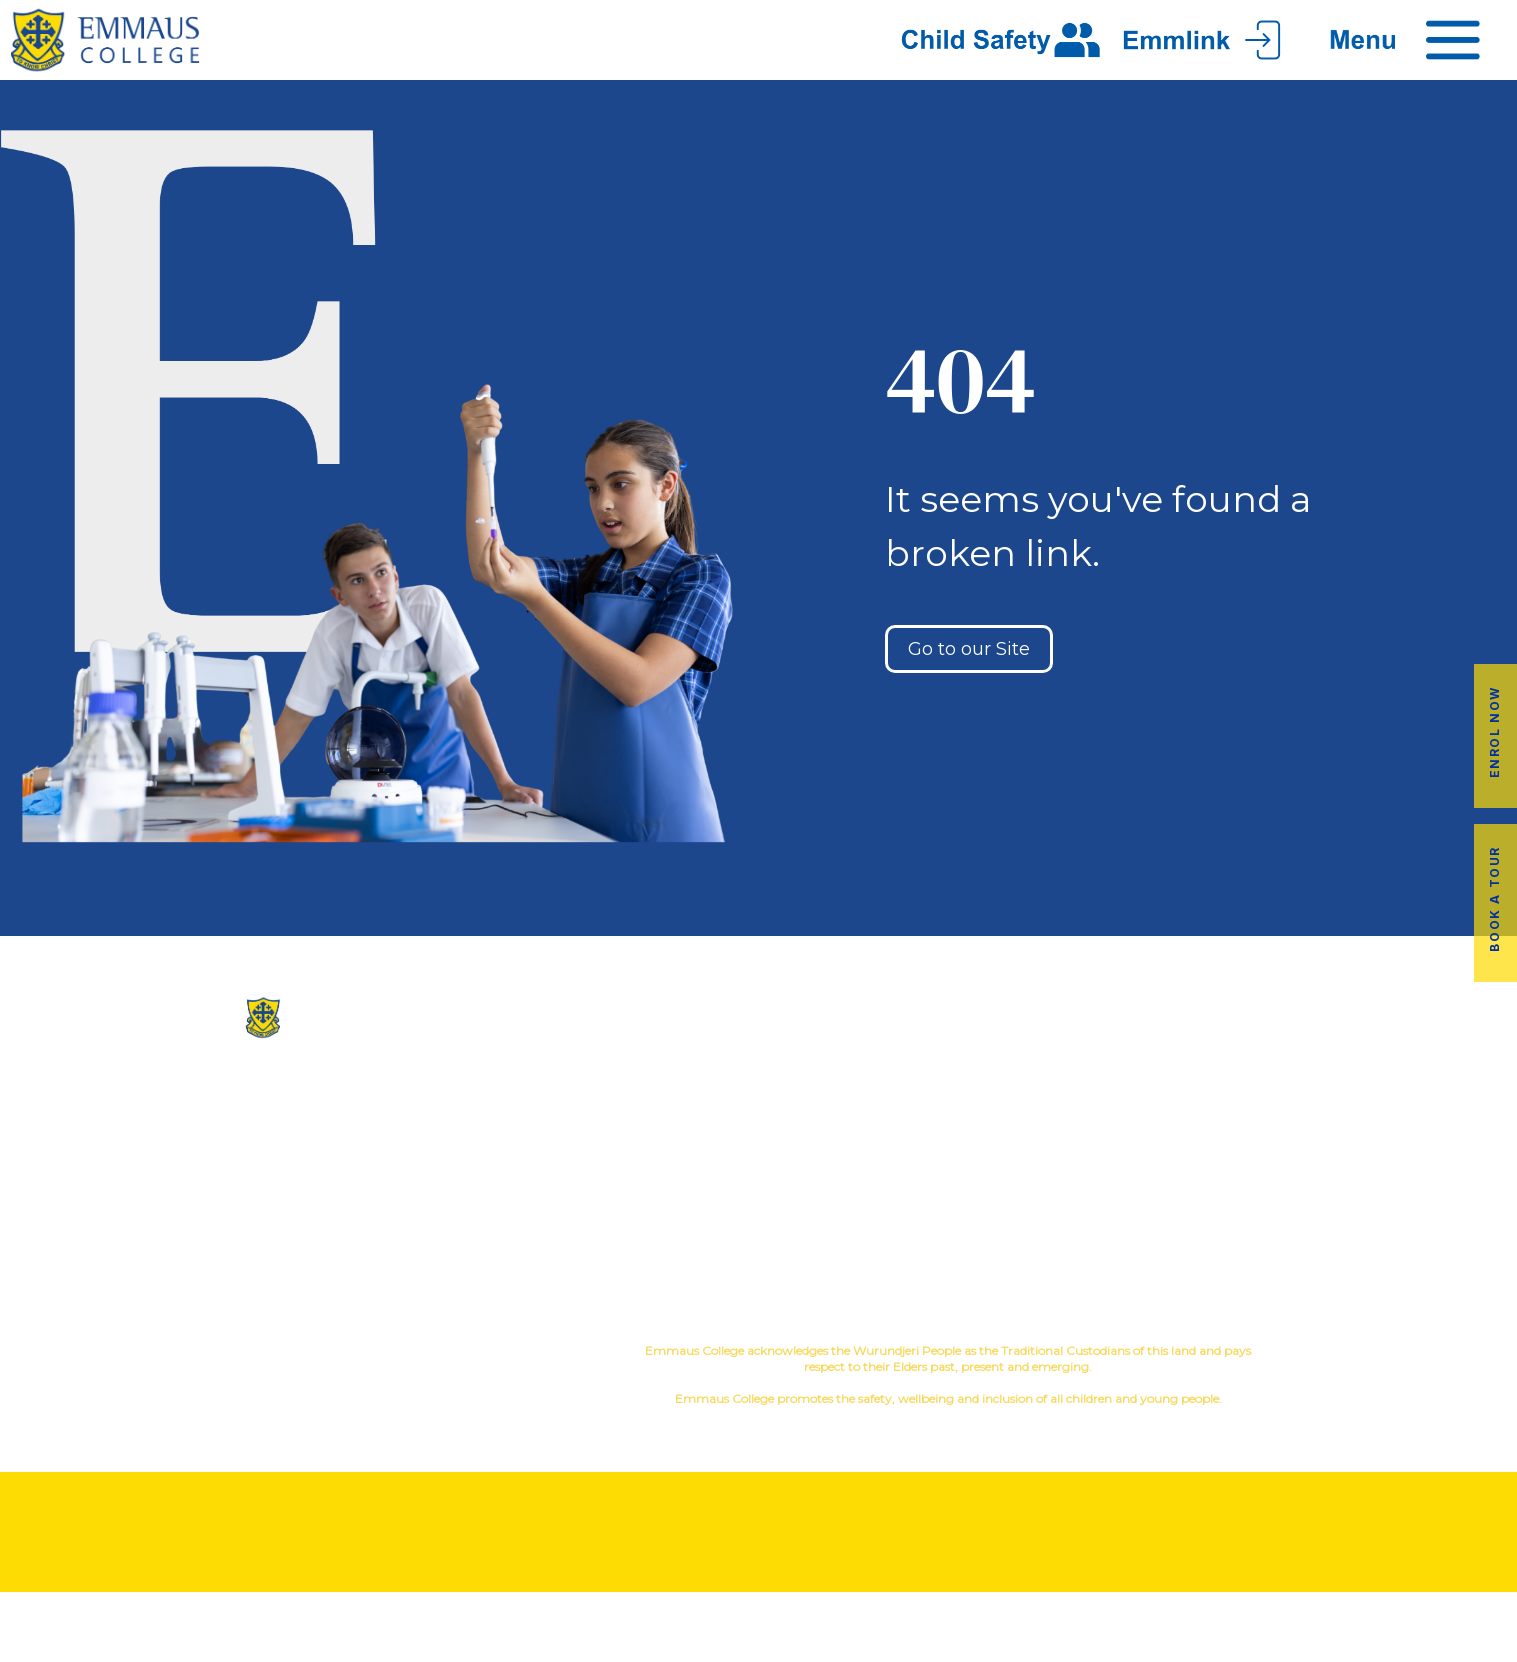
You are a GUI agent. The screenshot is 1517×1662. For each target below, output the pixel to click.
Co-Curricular (826, 1114)
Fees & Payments (1390, 1146)
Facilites (632, 1146)
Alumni (1138, 1114)
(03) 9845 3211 (253, 1102)
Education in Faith (884, 1146)
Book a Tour (1494, 899)
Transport (1137, 1146)
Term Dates (1137, 1210)
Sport (975, 1114)
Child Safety (884, 1210)
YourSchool (1409, 1353)
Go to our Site (969, 649)
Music (917, 1114)
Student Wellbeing (884, 1178)
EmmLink (1393, 1210)
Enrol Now (1494, 732)
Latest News (1137, 1178)
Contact (632, 1210)
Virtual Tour (632, 1178)
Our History (632, 1114)
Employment (1391, 1178)
